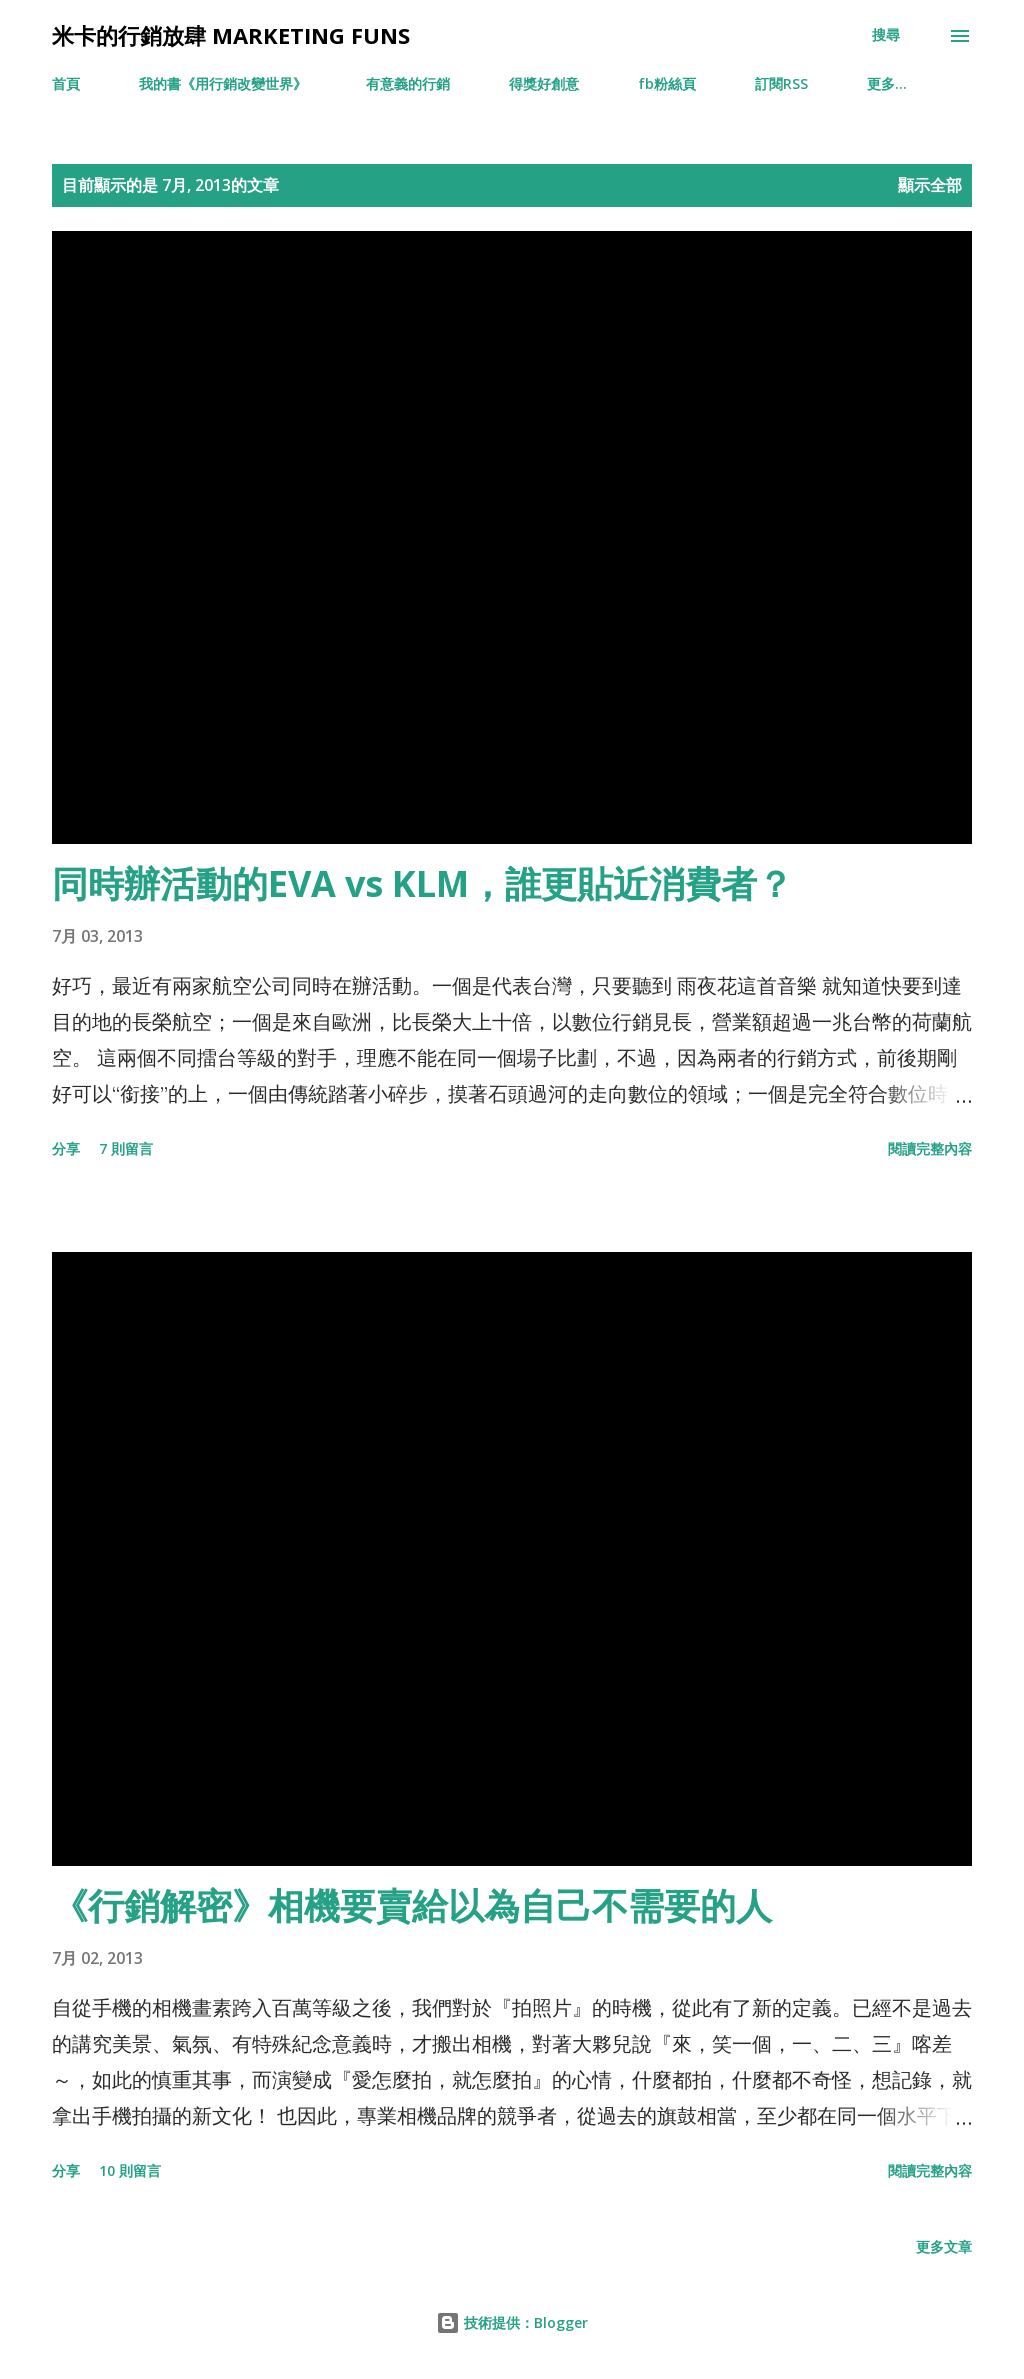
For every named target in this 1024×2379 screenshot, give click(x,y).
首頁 (66, 83)
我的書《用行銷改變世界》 (223, 83)
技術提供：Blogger (512, 2322)
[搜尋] (886, 35)
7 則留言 (126, 1148)
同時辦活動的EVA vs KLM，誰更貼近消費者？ (422, 883)
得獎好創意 (544, 83)
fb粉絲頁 (667, 83)
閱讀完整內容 (930, 1148)
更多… (887, 83)
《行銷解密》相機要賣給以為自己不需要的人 (412, 1905)
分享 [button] (66, 1148)
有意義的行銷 (408, 83)
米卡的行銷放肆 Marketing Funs (231, 35)
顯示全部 (930, 185)
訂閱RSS (781, 83)
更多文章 (944, 2246)
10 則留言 (130, 2170)
